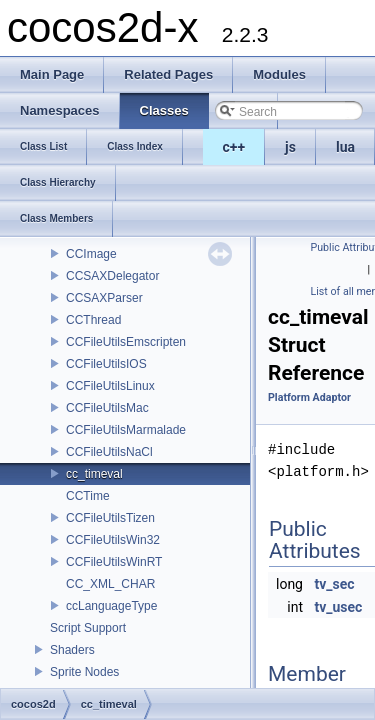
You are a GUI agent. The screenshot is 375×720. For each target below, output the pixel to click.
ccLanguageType (111, 606)
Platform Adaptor (309, 397)
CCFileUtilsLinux (110, 386)
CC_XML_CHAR (110, 584)
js (290, 147)
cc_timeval (94, 474)
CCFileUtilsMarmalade (126, 430)
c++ (234, 147)
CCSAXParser (104, 298)
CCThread (93, 320)
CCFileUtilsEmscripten (126, 342)
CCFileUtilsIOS (106, 364)
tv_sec (334, 584)
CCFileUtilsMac (107, 408)
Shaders (72, 650)
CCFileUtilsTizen (110, 518)
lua (345, 147)
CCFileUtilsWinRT (114, 562)
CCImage (91, 254)
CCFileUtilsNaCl (109, 452)
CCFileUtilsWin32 (113, 540)
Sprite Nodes (84, 672)
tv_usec (338, 607)
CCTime (88, 496)
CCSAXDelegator (112, 276)
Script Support (88, 628)
